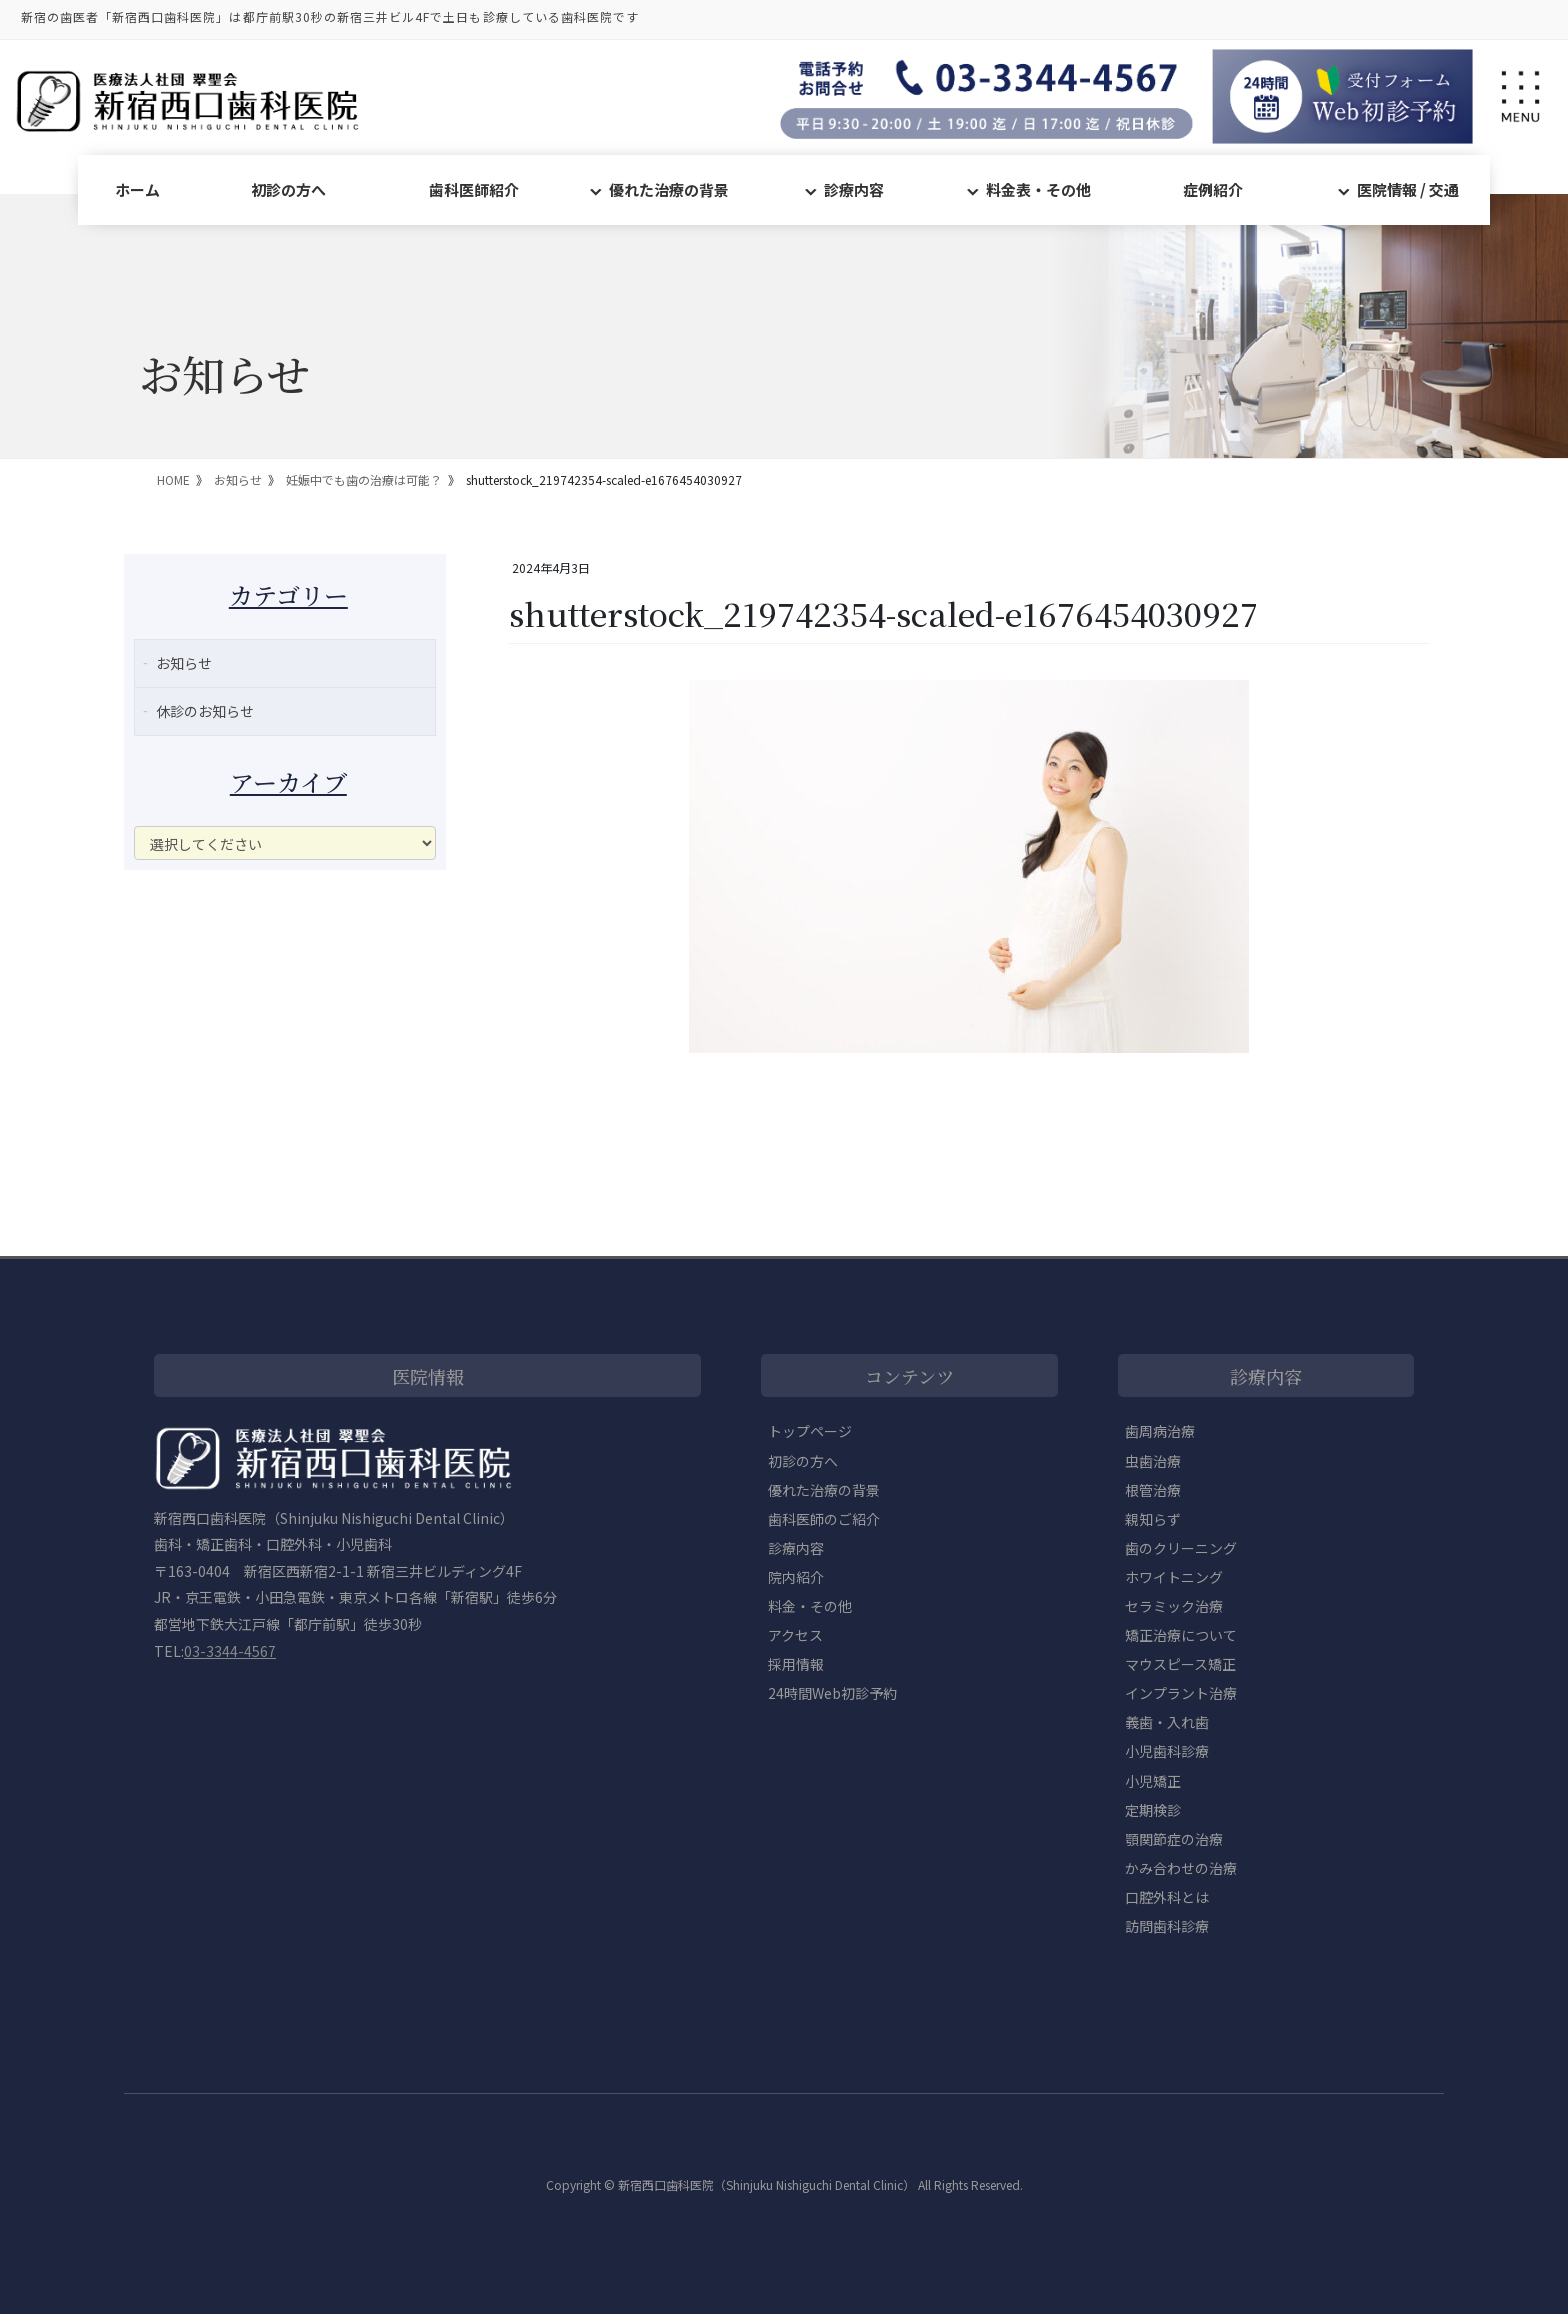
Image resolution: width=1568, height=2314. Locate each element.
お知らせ (184, 663)
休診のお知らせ (205, 711)
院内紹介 (796, 1577)
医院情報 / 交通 (1408, 189)
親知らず (1153, 1519)
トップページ (810, 1431)
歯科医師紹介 (474, 189)
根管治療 (1153, 1490)
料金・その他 (810, 1606)
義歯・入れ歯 (1167, 1722)
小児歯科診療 (1167, 1751)
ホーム (137, 189)
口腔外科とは (1167, 1897)
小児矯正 (1153, 1781)
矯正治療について (1181, 1635)
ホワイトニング (1174, 1577)
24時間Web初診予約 (832, 1693)
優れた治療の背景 (669, 189)
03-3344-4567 (230, 1651)
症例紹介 (1213, 189)
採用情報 (796, 1664)
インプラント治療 (1181, 1693)
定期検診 (1153, 1810)
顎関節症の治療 (1174, 1839)
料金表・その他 (1038, 189)
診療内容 (854, 189)
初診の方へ (288, 189)
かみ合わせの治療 (1181, 1868)
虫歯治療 (1153, 1461)
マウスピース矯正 (1180, 1664)
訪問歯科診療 (1167, 1926)
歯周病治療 (1160, 1431)
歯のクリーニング (1181, 1548)
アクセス (795, 1635)
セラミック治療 (1174, 1606)
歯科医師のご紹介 (824, 1519)
